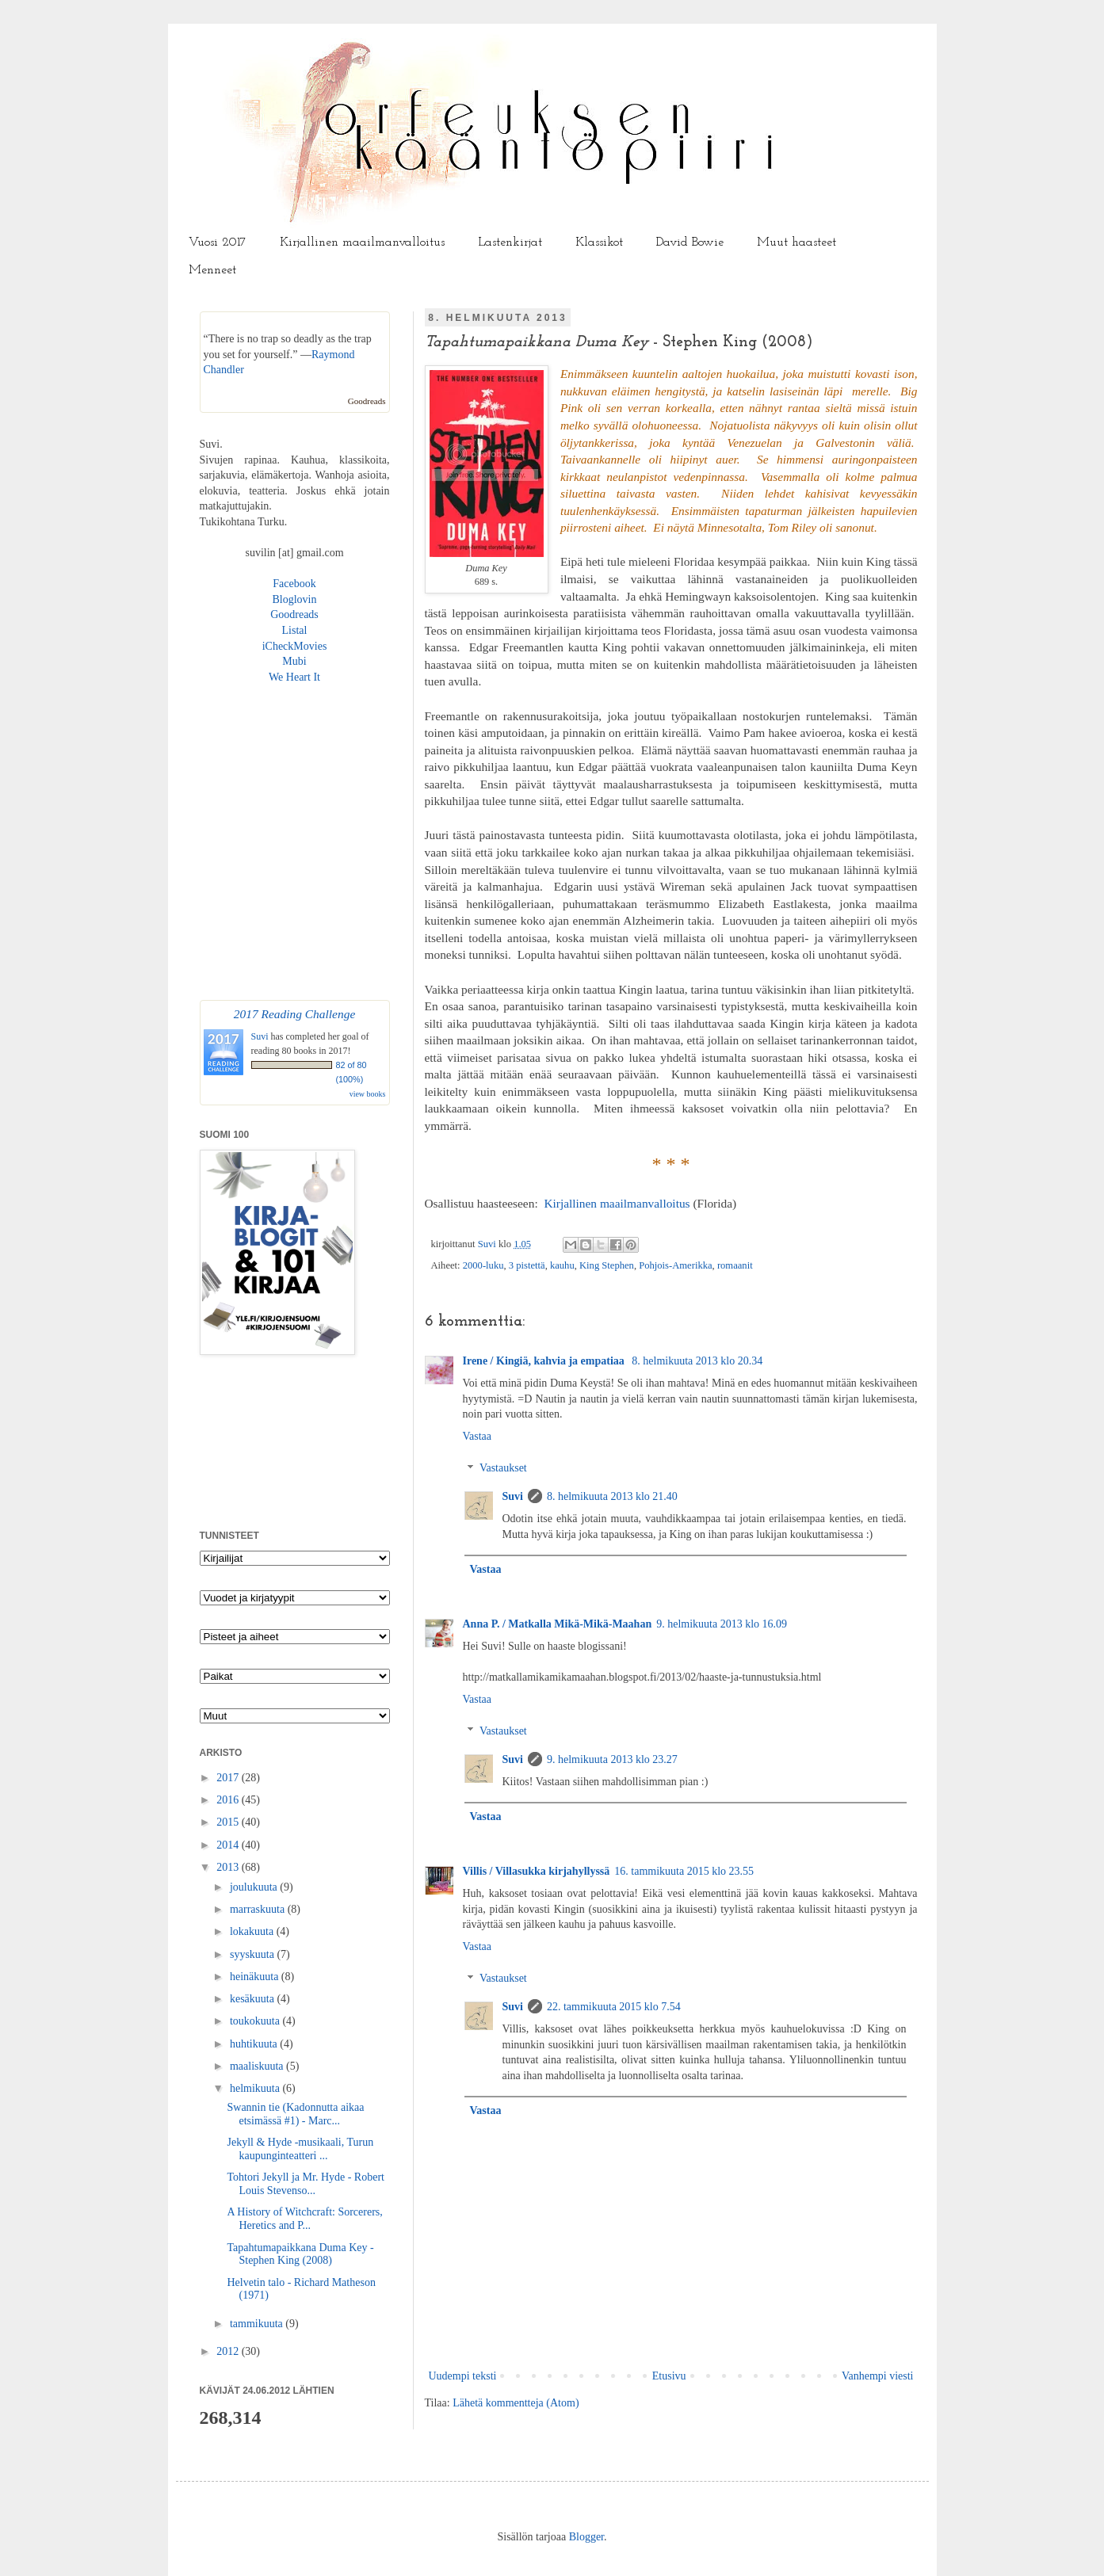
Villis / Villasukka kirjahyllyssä (536, 1871)
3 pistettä (527, 1265)
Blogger (586, 2537)
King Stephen (606, 1265)
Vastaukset (503, 1469)
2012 (229, 2351)
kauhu (562, 1265)
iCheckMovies (294, 646)
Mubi (294, 661)
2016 (229, 1800)
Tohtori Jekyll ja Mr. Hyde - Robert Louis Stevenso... (305, 2183)
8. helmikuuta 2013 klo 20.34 (697, 1361)
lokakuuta (253, 1931)
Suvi (488, 1244)
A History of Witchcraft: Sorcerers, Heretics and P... (304, 2218)
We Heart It (294, 677)
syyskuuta (253, 1954)
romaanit (735, 1265)
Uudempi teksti (463, 2376)
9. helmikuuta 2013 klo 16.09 (721, 1624)
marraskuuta (259, 1909)
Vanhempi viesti (878, 2376)
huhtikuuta (255, 2044)
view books (368, 1094)
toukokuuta (256, 2021)
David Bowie (690, 242)
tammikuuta (257, 2324)
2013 (229, 1867)
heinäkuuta (255, 1977)
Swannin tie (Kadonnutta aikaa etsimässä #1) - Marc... (295, 2114)
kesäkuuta (253, 1999)
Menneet (212, 270)
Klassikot (599, 242)
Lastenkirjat (510, 242)
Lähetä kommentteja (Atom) (516, 2403)
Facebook (294, 584)
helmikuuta (256, 2088)
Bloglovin (294, 599)
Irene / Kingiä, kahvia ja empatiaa (545, 1361)
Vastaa (477, 1436)
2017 (229, 1778)
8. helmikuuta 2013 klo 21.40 (612, 1496)
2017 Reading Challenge (295, 1014)
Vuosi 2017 (217, 242)
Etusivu (669, 2376)
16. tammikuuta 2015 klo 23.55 (684, 1871)
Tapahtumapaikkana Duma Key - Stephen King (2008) (300, 2254)
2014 (229, 1845)
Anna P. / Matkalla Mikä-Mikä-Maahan (557, 1624)
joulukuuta (255, 1887)
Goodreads (367, 401)
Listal (295, 630)
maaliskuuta (258, 2066)
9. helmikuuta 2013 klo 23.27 (612, 1759)
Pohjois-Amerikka (675, 1265)
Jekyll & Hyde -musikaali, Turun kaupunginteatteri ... (300, 2149)
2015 (229, 1822)
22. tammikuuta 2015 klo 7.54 (614, 2007)
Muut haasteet (796, 242)
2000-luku (483, 1265)
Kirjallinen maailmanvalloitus (362, 242)
